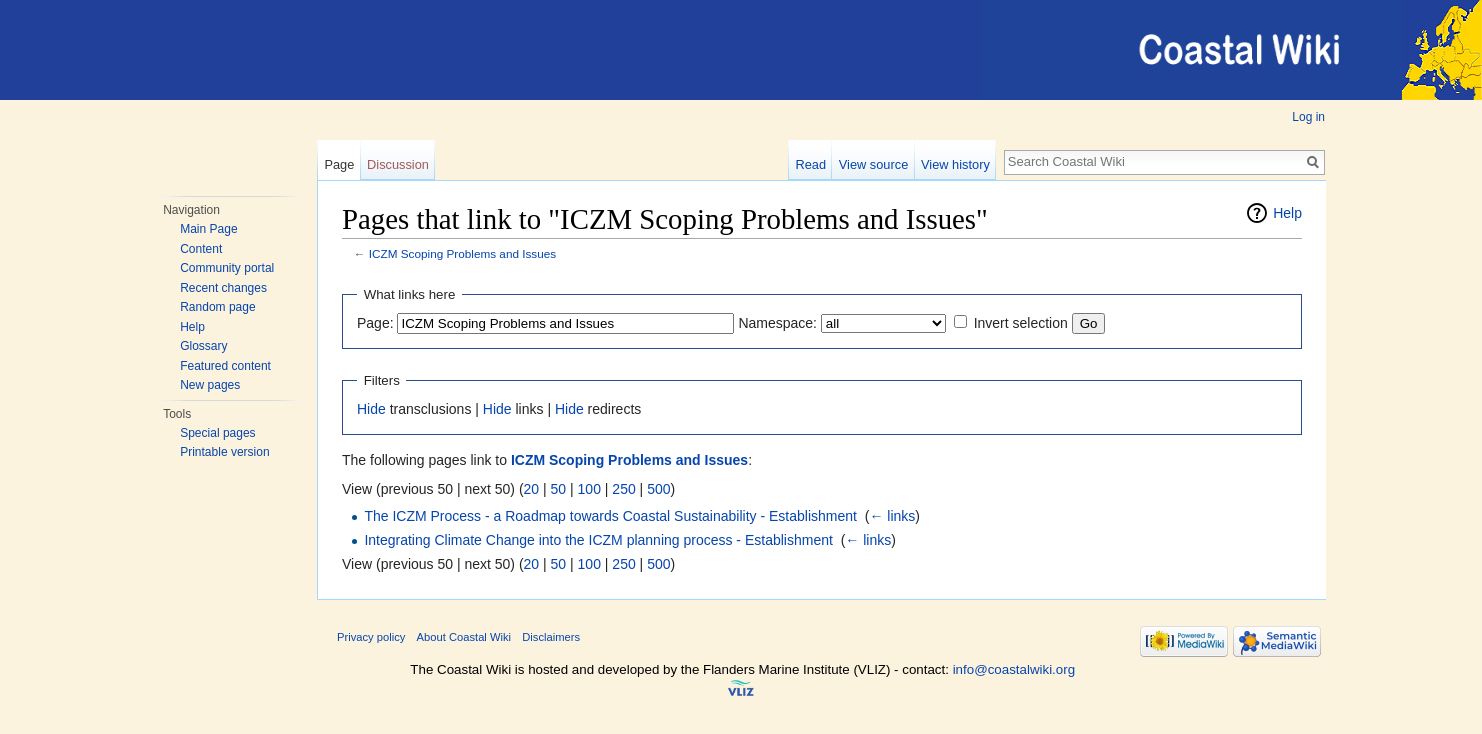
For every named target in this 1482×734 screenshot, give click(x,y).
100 (589, 489)
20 (532, 489)
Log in (1308, 117)
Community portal (227, 268)
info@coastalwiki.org (1014, 669)
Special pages (217, 433)
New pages (210, 385)
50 (559, 489)
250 (623, 489)
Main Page (208, 229)
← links (892, 516)
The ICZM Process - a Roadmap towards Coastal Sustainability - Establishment (610, 516)
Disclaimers (551, 637)
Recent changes (223, 288)
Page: (375, 323)
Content (201, 249)
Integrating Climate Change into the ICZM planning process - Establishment (598, 540)
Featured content (225, 366)
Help (192, 327)
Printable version (224, 452)
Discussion (398, 164)
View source (873, 164)
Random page (217, 307)
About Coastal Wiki (464, 637)
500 (658, 489)
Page (339, 164)
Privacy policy (371, 637)
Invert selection (1021, 323)
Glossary (203, 346)
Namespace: (777, 323)
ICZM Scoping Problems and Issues (462, 253)
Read (810, 164)
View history (955, 164)
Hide (371, 409)
